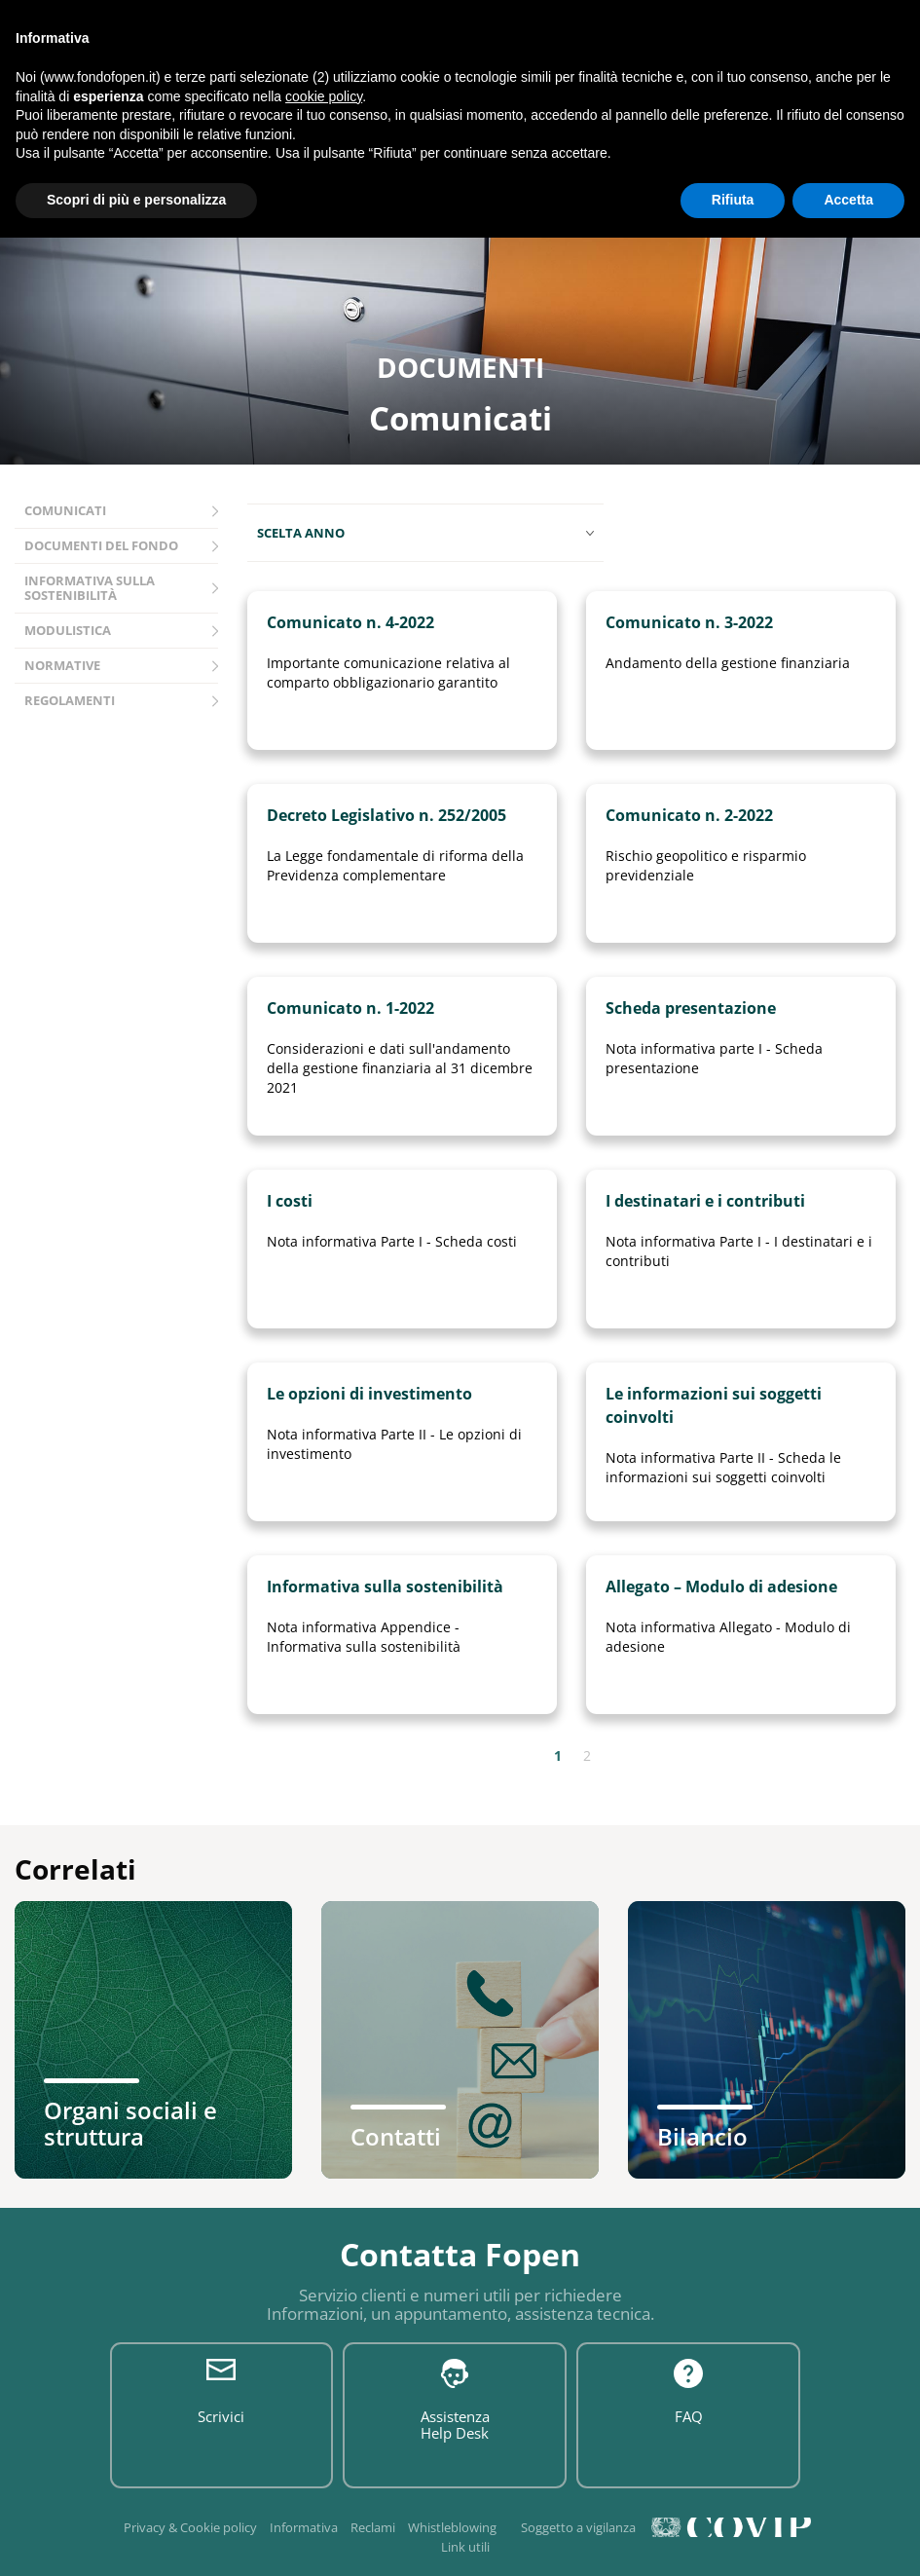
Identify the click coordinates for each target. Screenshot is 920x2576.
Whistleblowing (452, 2527)
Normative (62, 665)
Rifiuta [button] (733, 199)
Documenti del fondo (101, 545)
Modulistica (67, 630)
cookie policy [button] (323, 96)
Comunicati (65, 510)
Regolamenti (69, 700)
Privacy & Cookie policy (190, 2527)
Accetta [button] (848, 199)
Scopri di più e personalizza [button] (136, 199)
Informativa (304, 2527)
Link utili (465, 2547)
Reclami (372, 2527)
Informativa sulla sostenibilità (89, 588)
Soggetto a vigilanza (578, 2527)
